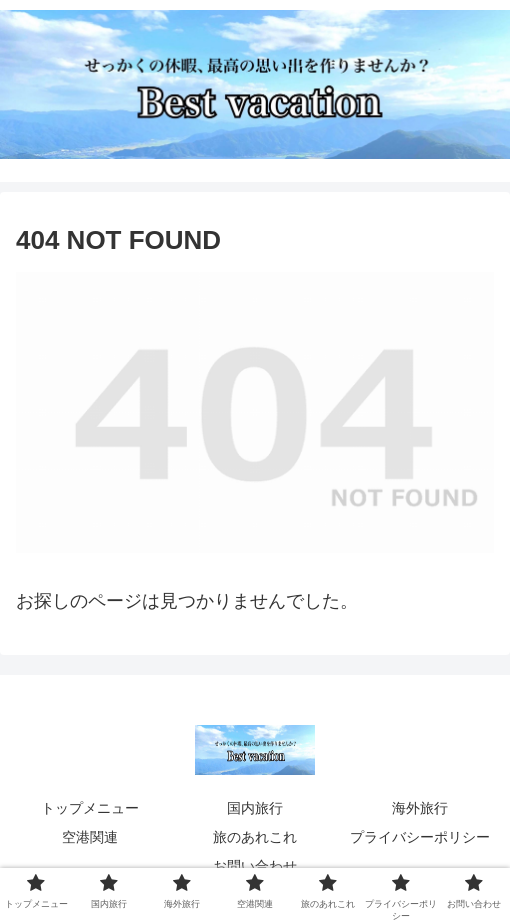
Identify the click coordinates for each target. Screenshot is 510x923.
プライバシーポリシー (420, 837)
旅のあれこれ (255, 837)
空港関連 (90, 837)
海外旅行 (420, 808)
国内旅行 (255, 808)
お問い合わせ (255, 866)
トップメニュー (90, 808)
